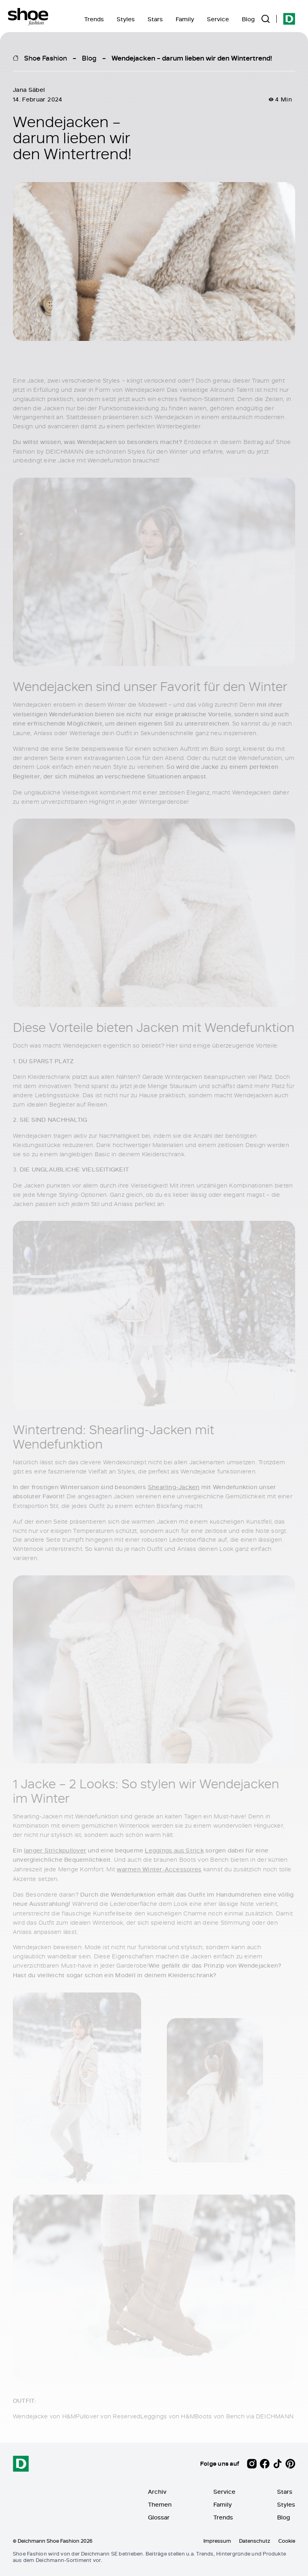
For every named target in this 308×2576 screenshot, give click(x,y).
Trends (94, 19)
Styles (125, 19)
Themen (160, 2504)
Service (218, 19)
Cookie (286, 2540)
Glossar (159, 2517)
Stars (155, 19)
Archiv (157, 2491)
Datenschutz (254, 2540)
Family (185, 19)
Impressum (217, 2540)
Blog (248, 19)
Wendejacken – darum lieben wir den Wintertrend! (191, 58)
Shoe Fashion (45, 58)
